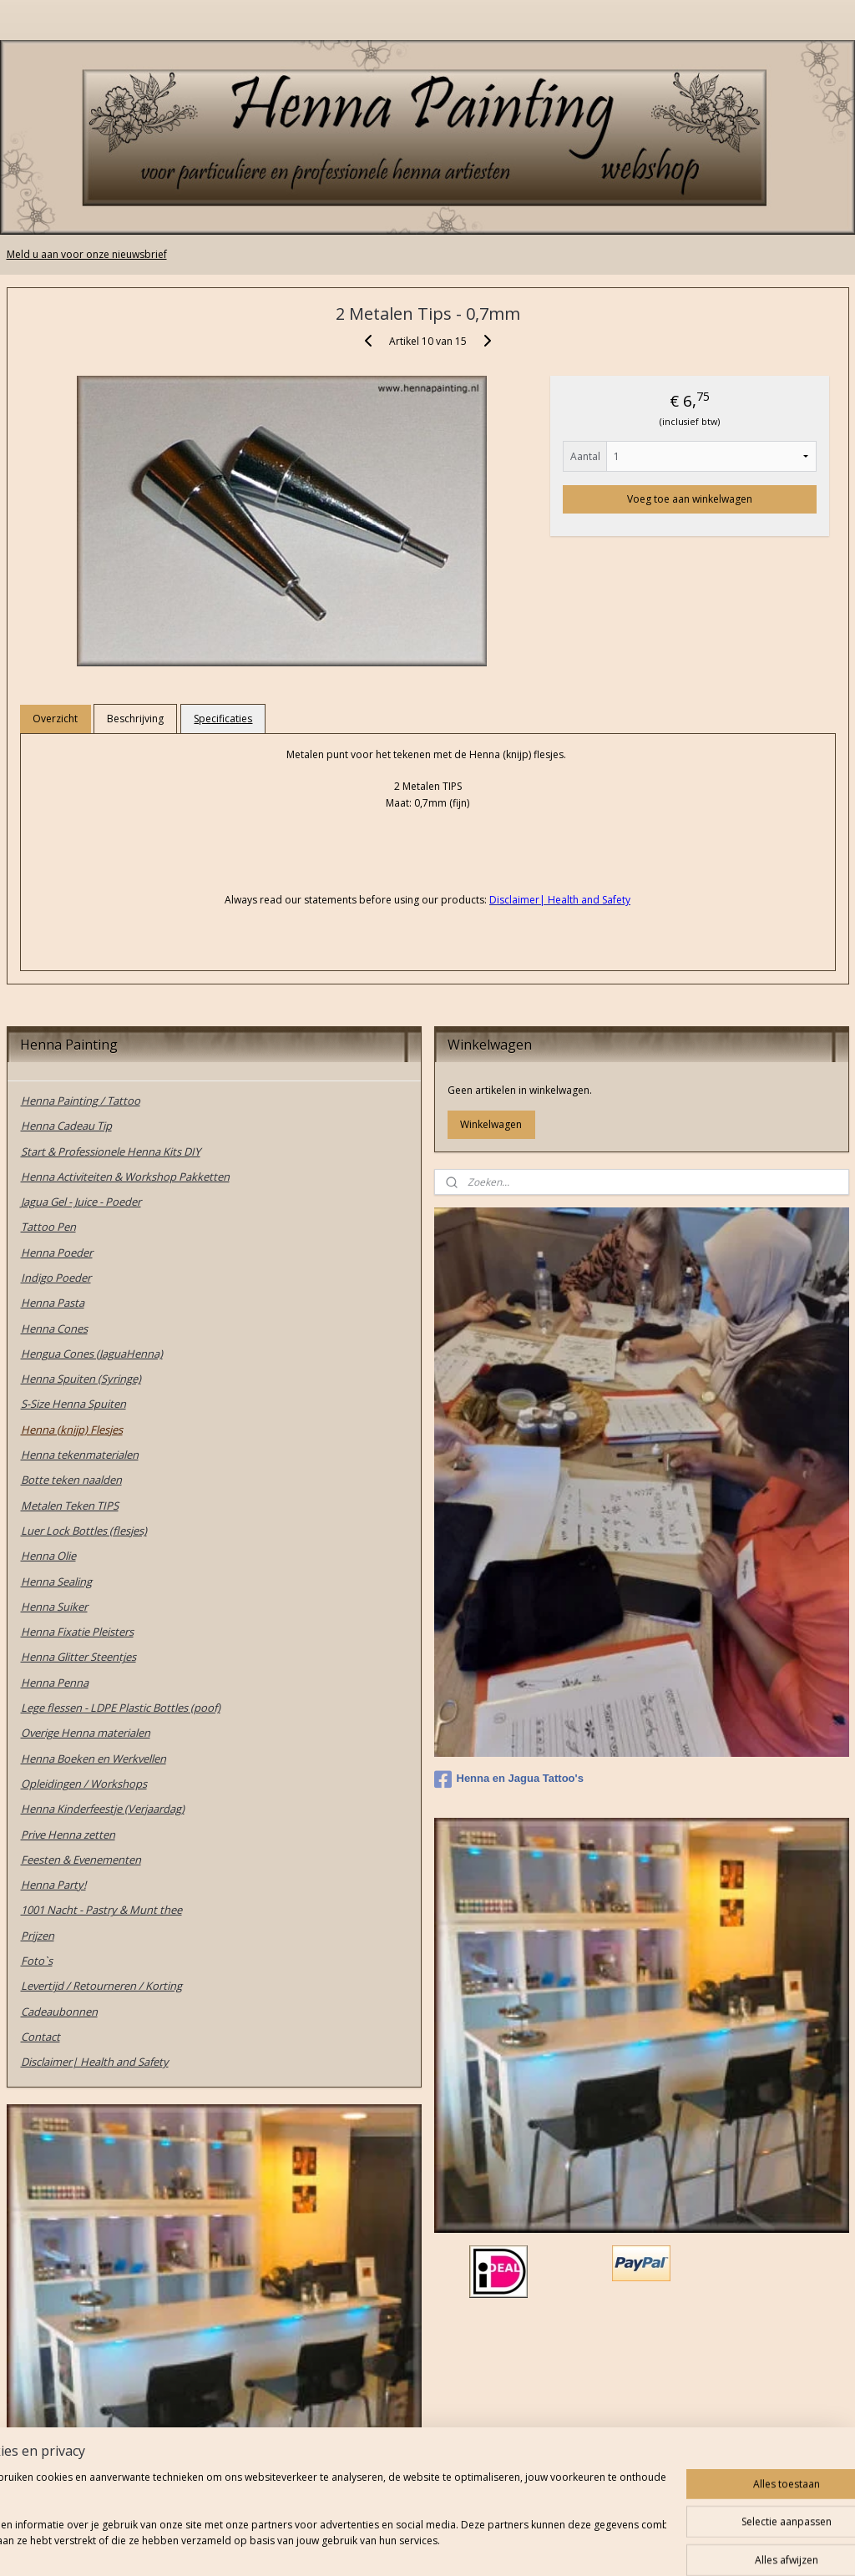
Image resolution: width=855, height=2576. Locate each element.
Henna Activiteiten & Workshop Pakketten (125, 1176)
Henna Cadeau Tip (66, 1125)
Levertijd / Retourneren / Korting (101, 1985)
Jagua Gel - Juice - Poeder (81, 1201)
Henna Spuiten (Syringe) (81, 1378)
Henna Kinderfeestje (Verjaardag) (103, 1808)
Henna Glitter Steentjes (78, 1656)
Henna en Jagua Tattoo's (509, 1779)
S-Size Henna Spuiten (73, 1403)
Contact (40, 2036)
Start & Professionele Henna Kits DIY (110, 1151)
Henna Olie (48, 1555)
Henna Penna (55, 1682)
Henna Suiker (54, 1606)
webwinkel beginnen (466, 2545)
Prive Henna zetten (68, 1834)
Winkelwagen (491, 1124)
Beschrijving (135, 718)
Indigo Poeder (56, 1277)
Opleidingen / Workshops (84, 1783)
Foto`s (37, 1960)
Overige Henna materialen (85, 1732)
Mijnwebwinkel (611, 2545)
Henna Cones (54, 1328)
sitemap (367, 2545)
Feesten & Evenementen (81, 1859)
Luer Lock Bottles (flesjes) (84, 1530)
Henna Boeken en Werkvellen (93, 1758)
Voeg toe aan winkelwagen (689, 499)
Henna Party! (53, 1884)
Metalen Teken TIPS (70, 1505)
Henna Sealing (56, 1581)
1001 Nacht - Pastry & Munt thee (101, 1909)
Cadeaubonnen (59, 2011)
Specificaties (223, 718)
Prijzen (37, 1935)
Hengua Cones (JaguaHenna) (92, 1353)
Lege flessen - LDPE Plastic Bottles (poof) (120, 1707)
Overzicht (55, 718)
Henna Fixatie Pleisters (77, 1631)
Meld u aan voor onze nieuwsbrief (87, 254)
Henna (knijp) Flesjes (72, 1429)
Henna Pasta (52, 1302)
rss (402, 2545)
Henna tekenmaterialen (80, 1454)
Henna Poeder (57, 1252)
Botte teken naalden (71, 1479)
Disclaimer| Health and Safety (95, 2061)
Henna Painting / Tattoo (80, 1100)
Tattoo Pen (48, 1226)
